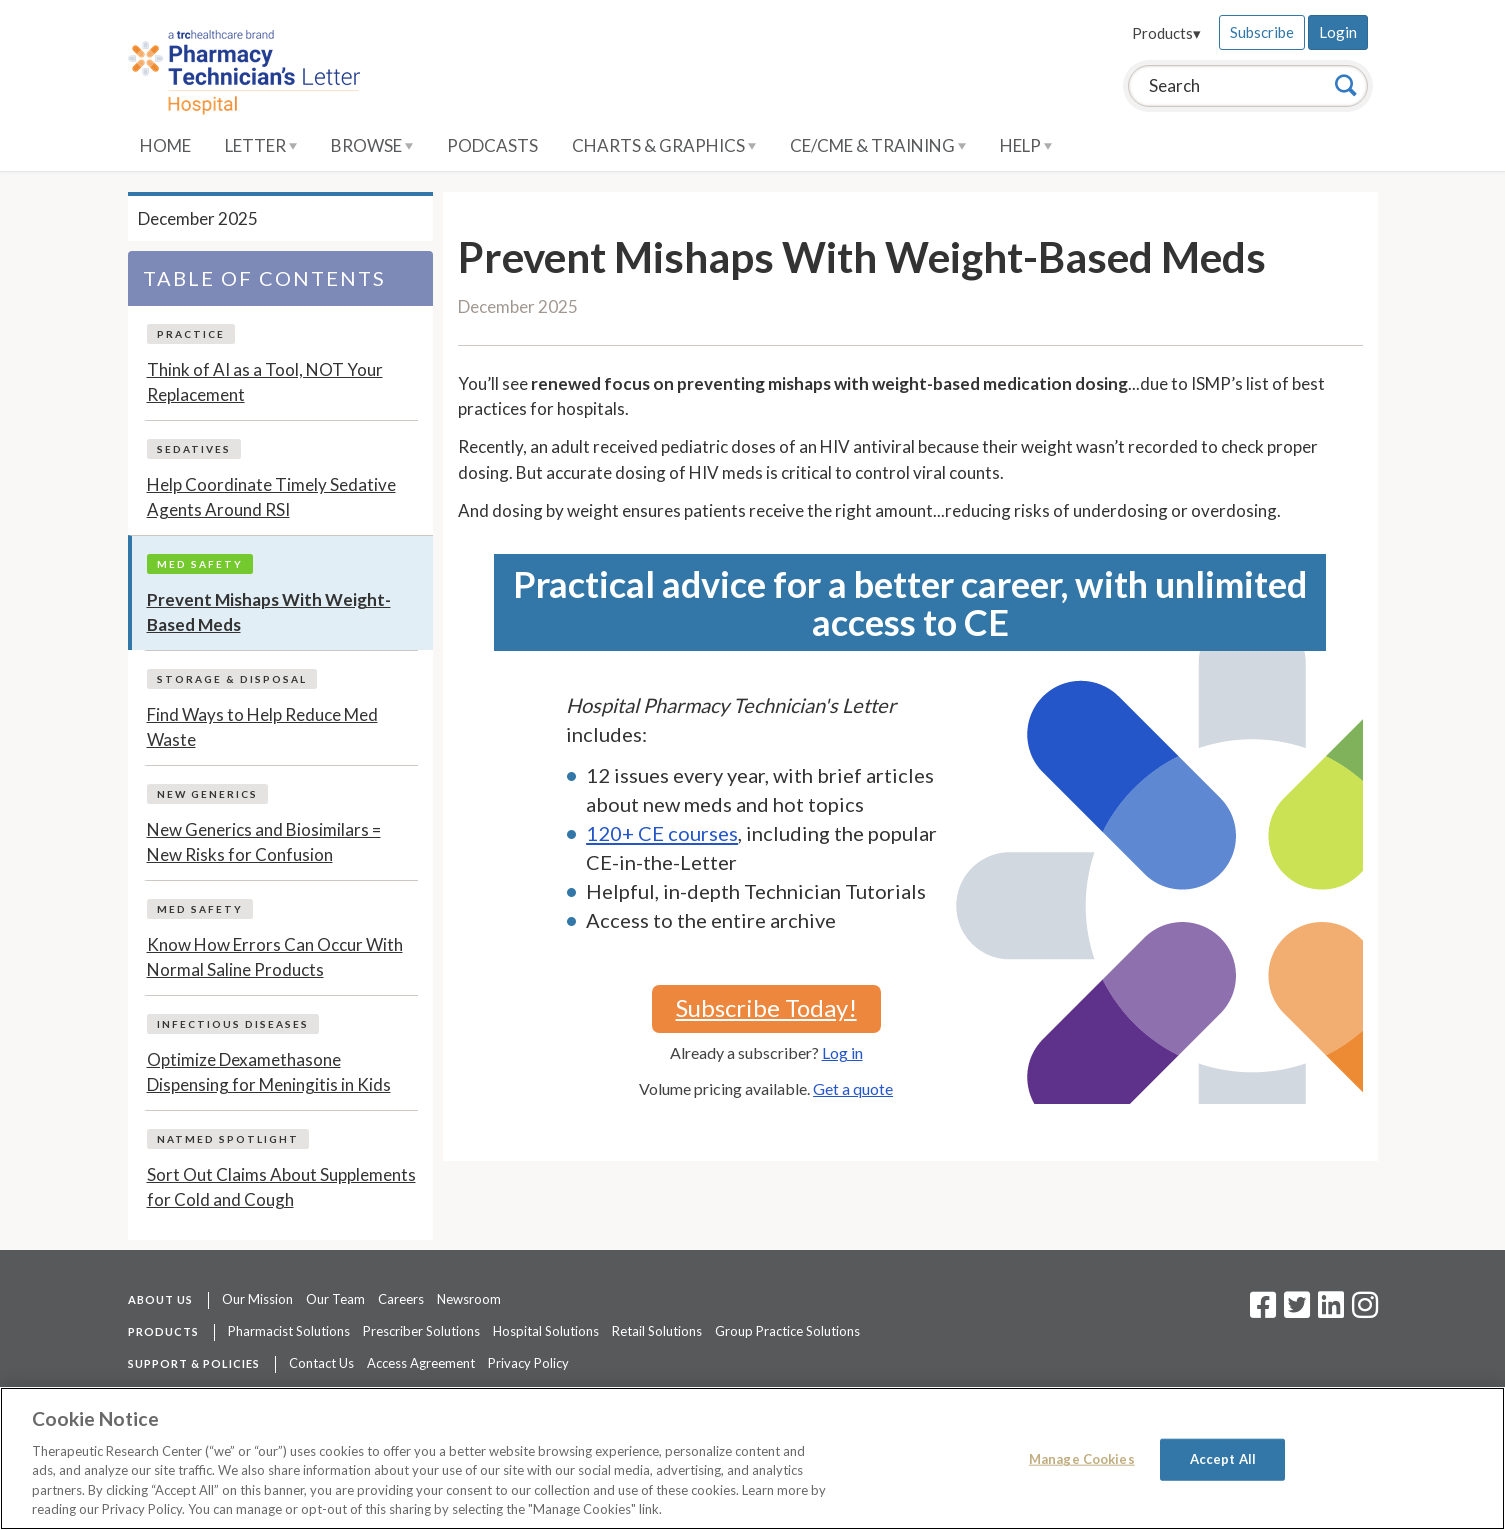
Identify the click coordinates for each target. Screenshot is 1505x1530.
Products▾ (1166, 33)
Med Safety (200, 564)
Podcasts (492, 145)
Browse (372, 145)
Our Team (335, 1299)
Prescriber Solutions (421, 1331)
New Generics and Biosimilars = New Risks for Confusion (264, 842)
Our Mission (257, 1299)
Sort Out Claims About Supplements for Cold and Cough (281, 1187)
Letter (261, 145)
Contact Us (321, 1363)
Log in (842, 1052)
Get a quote (853, 1088)
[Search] (1346, 85)
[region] (752, 1458)
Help (1026, 145)
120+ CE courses (662, 833)
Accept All (1223, 1459)
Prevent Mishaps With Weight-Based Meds (269, 612)
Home (165, 145)
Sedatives (194, 449)
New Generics (207, 794)
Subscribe (1262, 32)
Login (1338, 32)
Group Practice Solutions (787, 1331)
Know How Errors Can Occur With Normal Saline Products (275, 957)
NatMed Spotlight (228, 1139)
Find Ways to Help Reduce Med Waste (262, 727)
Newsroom (469, 1299)
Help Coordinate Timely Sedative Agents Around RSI (271, 497)
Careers (401, 1299)
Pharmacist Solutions (289, 1331)
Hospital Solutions (546, 1331)
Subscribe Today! (766, 1007)
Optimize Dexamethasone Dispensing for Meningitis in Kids (269, 1072)
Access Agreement (421, 1363)
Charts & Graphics (664, 145)
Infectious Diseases (233, 1024)
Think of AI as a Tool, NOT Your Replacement (265, 382)
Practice (191, 334)
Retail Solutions (657, 1331)
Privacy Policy (528, 1363)
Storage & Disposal (232, 679)
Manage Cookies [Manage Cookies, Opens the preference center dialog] (1082, 1459)
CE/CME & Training (878, 145)
